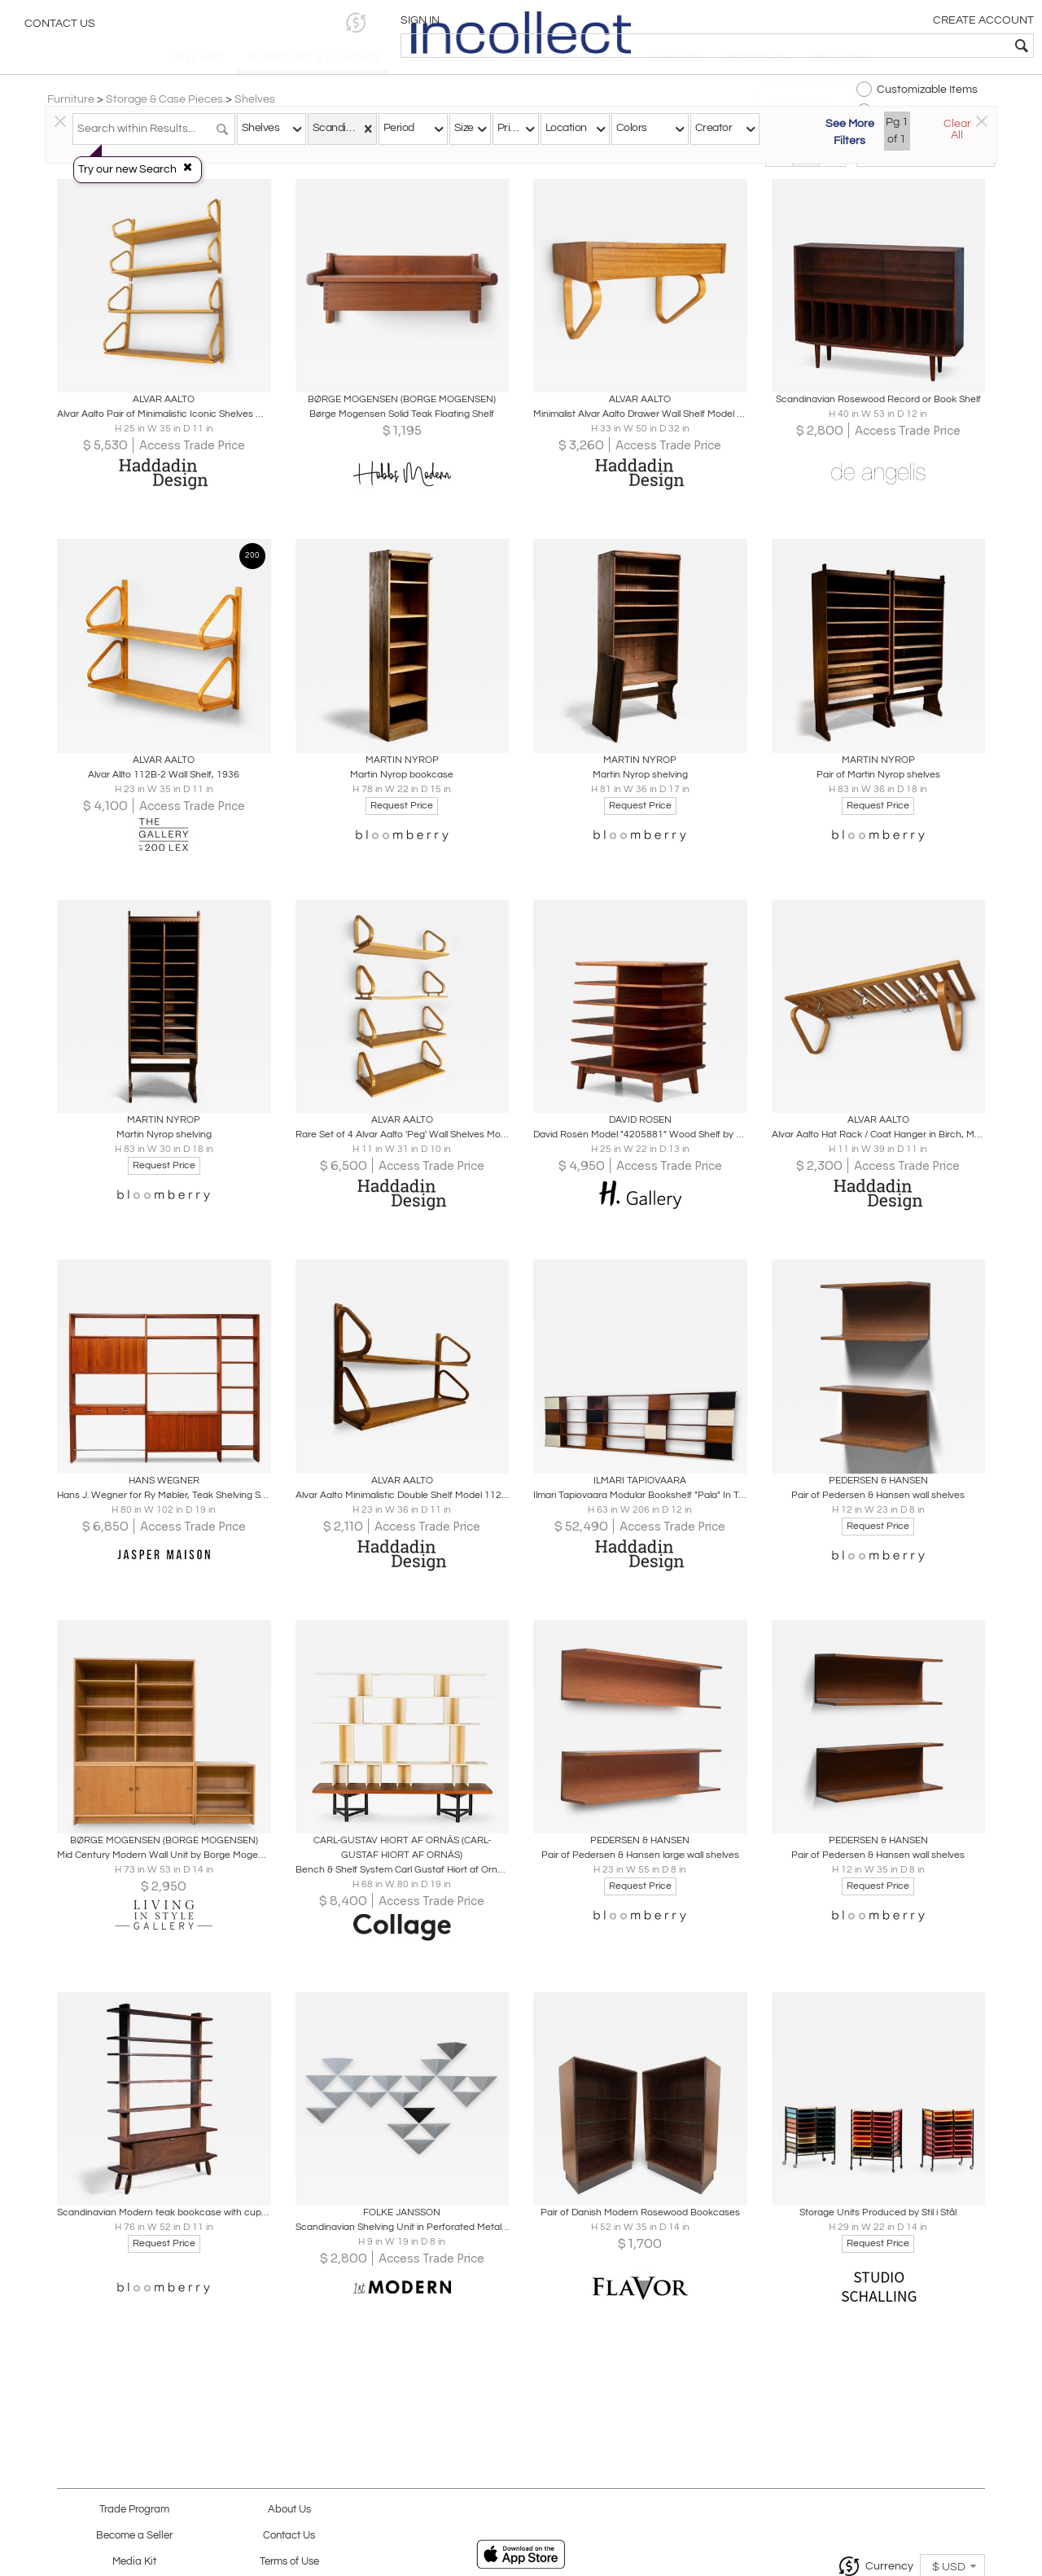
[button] (778, 22)
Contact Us (59, 28)
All (643, 172)
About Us (289, 2509)
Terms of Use (289, 2561)
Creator (713, 128)
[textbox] (912, 45)
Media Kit (134, 2561)
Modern (519, 172)
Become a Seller (134, 2535)
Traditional (395, 172)
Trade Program (134, 2509)
